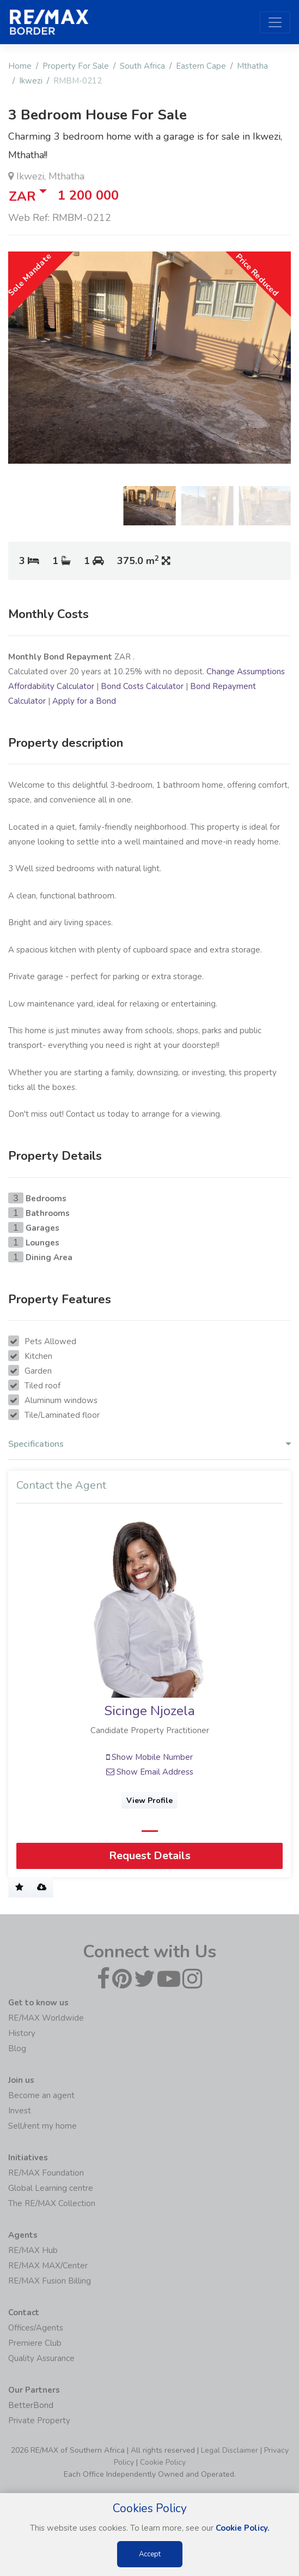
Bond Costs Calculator (142, 686)
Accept (150, 2554)
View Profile (149, 1800)
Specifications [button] (149, 1444)
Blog (17, 2048)
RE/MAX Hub (33, 2250)
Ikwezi (30, 80)
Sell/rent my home (42, 2125)
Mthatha (252, 66)
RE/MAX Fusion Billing (49, 2280)
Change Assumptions (245, 671)
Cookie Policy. (243, 2528)
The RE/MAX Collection (51, 2203)
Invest (19, 2110)
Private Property (39, 2420)
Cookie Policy (163, 2462)
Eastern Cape (201, 66)
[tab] (149, 1447)
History (21, 2033)
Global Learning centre (50, 2188)
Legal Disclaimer (229, 2450)
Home (20, 66)
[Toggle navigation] (275, 22)
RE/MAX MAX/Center (48, 2265)
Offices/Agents (35, 2327)
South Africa (142, 66)
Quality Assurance (41, 2358)
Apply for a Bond (84, 701)
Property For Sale (75, 66)
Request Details (150, 1855)
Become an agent (41, 2095)
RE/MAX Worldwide (46, 2017)
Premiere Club (35, 2343)
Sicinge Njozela (149, 1711)
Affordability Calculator (51, 686)
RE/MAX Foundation (46, 2172)
